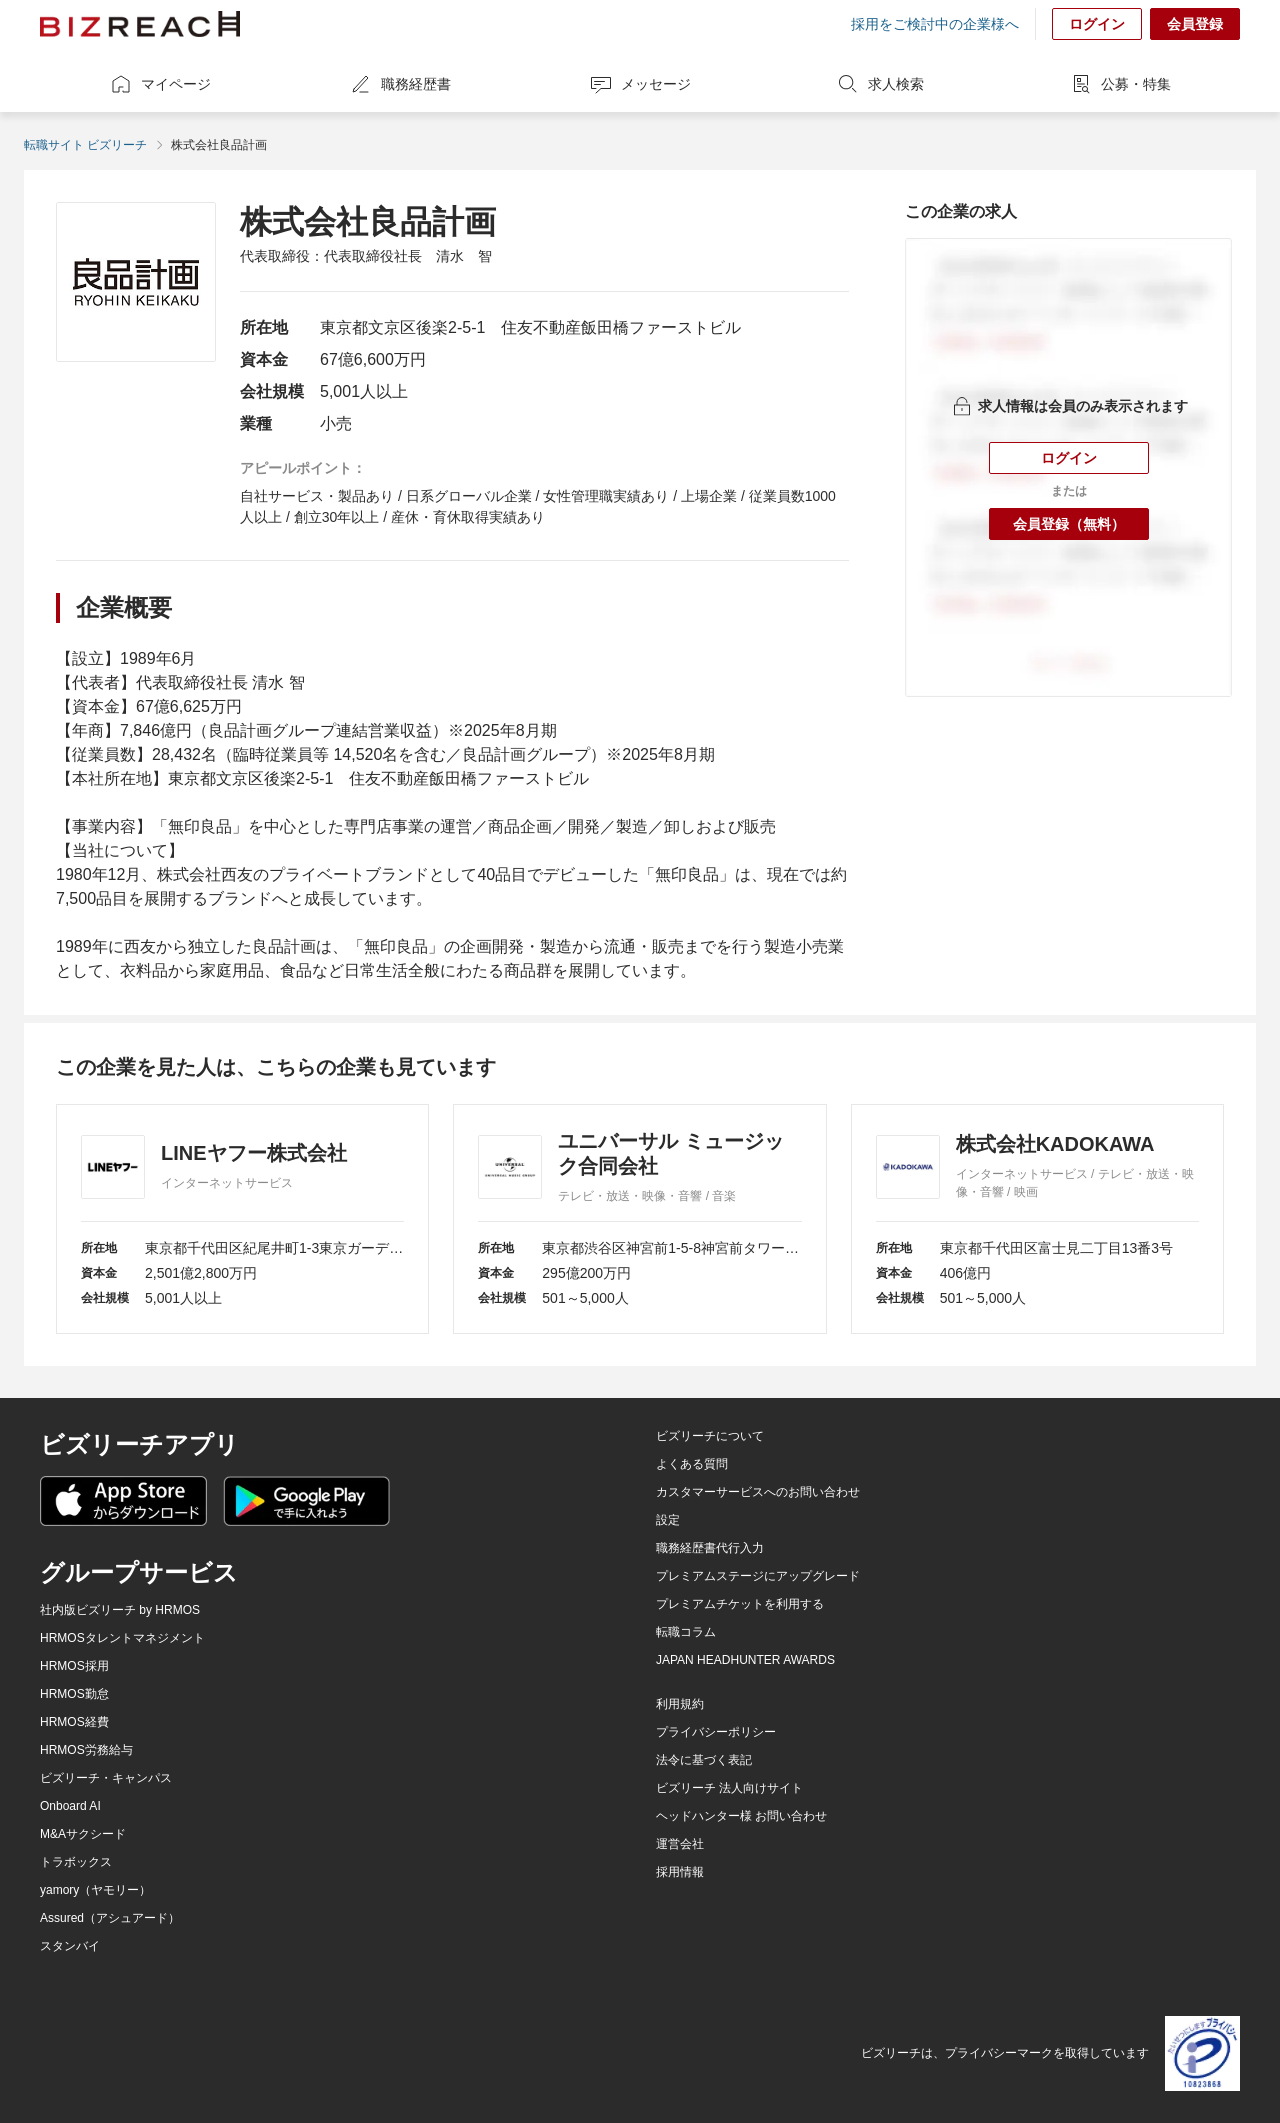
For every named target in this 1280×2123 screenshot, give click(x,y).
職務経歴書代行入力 (710, 1548)
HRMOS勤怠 (74, 1694)
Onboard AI (70, 1806)
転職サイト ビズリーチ (85, 145)
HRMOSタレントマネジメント (122, 1638)
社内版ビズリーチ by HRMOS (120, 1610)
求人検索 (880, 84)
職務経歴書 (400, 84)
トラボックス (76, 1862)
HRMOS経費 (74, 1722)
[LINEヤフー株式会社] (242, 1219)
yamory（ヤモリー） (95, 1890)
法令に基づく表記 (704, 1760)
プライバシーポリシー (716, 1732)
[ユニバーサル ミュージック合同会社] (639, 1219)
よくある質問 (692, 1464)
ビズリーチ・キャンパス (106, 1778)
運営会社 (680, 1844)
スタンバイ (70, 1946)
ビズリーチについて (710, 1436)
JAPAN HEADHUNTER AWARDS (745, 1660)
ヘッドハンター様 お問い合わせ (741, 1816)
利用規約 (680, 1704)
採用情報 (680, 1872)
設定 (668, 1520)
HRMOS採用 (74, 1666)
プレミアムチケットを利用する (740, 1604)
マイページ (160, 84)
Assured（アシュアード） (110, 1918)
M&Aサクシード (83, 1834)
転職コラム (686, 1632)
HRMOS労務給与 (86, 1750)
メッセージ (640, 84)
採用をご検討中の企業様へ (935, 24)
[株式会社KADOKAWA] (1037, 1219)
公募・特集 (1120, 84)
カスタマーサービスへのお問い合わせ (758, 1492)
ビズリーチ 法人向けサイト (729, 1788)
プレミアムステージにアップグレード (758, 1576)
